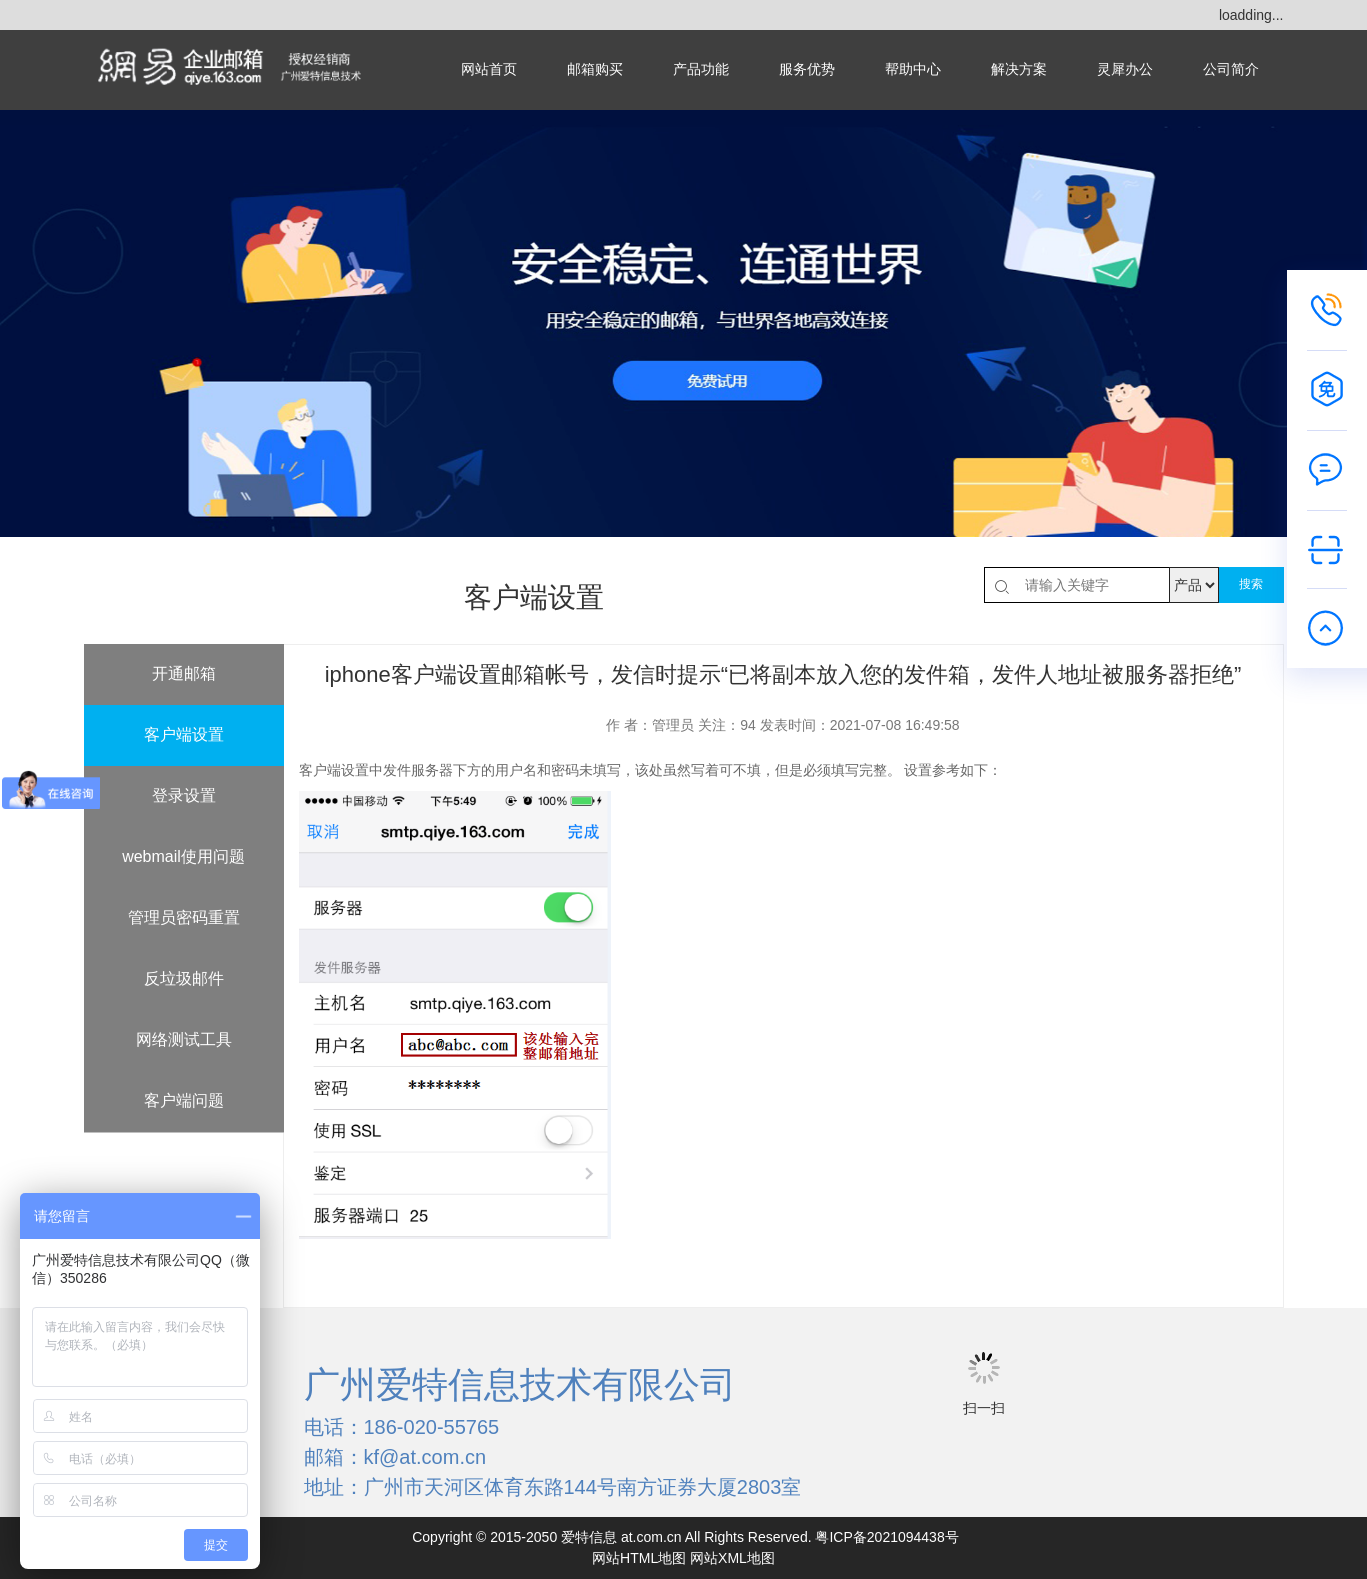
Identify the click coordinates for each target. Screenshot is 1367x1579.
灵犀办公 (1125, 69)
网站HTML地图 (639, 1558)
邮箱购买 (595, 69)
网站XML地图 (732, 1558)
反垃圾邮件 (184, 978)
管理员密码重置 (184, 917)
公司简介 (1231, 69)
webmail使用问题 (183, 856)
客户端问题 (184, 1100)
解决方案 (1019, 69)
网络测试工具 (184, 1039)
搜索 (1251, 584)
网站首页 (489, 69)
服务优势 (807, 69)
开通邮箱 (184, 673)
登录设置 (184, 795)
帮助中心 (913, 69)
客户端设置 (184, 734)
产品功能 (701, 69)
